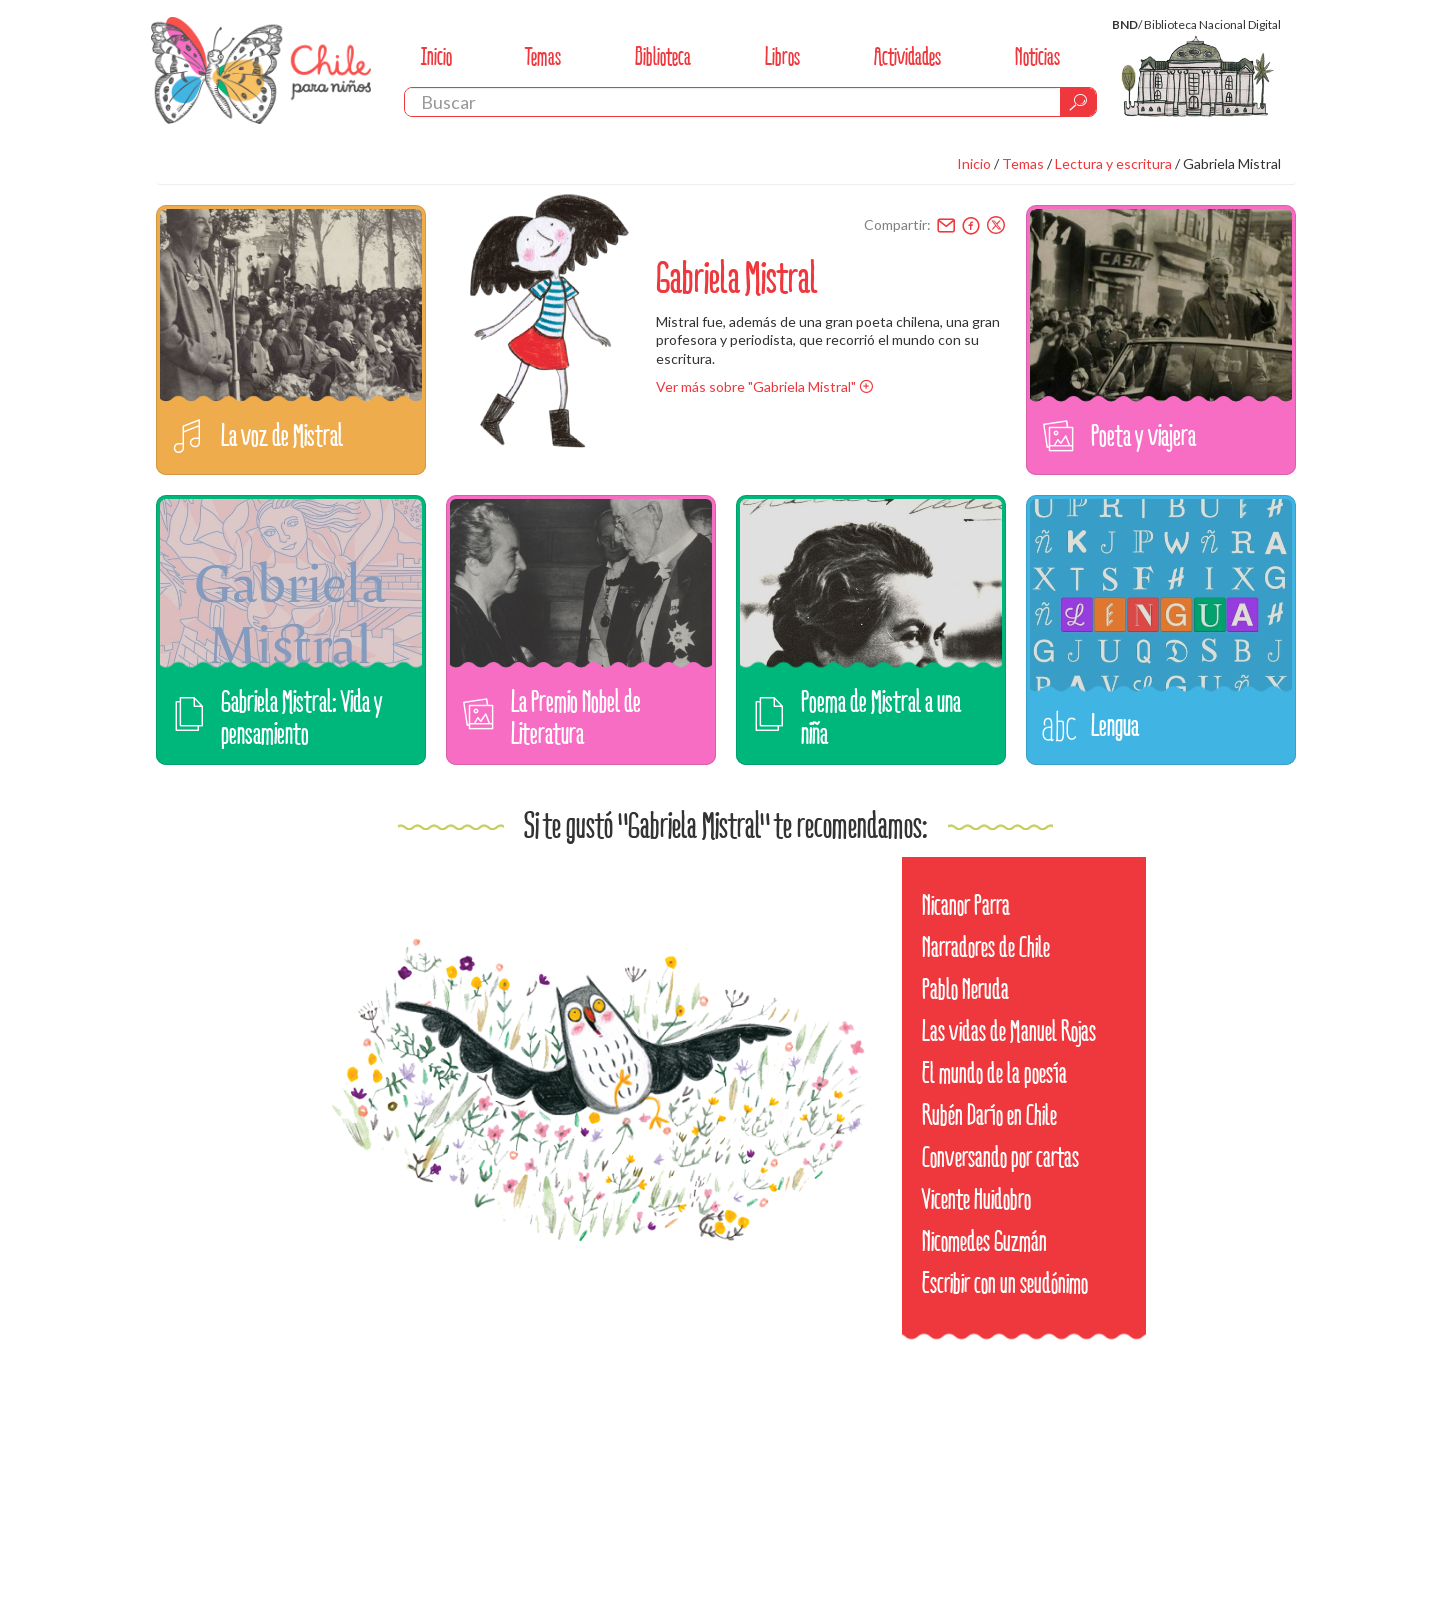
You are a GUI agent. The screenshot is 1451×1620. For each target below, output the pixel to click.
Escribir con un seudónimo (1005, 1283)
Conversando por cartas (1000, 1157)
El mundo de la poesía (994, 1073)
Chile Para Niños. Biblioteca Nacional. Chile (261, 70)
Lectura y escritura (1113, 163)
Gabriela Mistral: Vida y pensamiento (302, 717)
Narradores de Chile (986, 947)
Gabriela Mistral (1232, 163)
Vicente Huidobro (976, 1199)
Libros (782, 56)
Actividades (907, 56)
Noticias (1037, 56)
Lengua (1115, 725)
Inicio (436, 56)
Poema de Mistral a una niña (881, 717)
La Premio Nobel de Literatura (576, 717)
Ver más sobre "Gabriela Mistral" (756, 386)
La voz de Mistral (282, 435)
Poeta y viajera (1143, 435)
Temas (543, 56)
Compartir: (897, 224)
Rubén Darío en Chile (989, 1115)
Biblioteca (663, 56)
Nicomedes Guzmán (984, 1241)
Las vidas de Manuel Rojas (1009, 1031)
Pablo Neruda (965, 989)
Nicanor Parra (966, 905)
